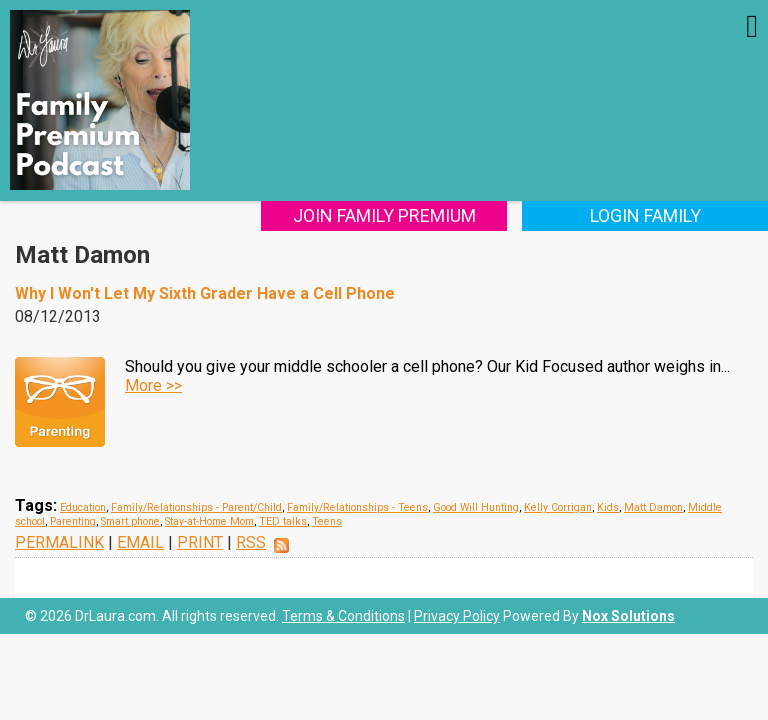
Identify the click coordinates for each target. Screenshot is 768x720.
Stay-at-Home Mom (209, 521)
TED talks (283, 521)
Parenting (73, 521)
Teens (327, 521)
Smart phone (130, 521)
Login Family (645, 215)
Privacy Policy (457, 616)
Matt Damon (653, 507)
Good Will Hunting (476, 507)
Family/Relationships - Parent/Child (196, 507)
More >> (153, 385)
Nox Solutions (628, 616)
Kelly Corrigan (558, 507)
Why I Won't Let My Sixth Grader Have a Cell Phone (205, 293)
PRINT (200, 542)
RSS (251, 542)
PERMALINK (59, 542)
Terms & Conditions (343, 616)
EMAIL (140, 542)
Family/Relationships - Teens (357, 507)
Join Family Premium (384, 215)
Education (83, 507)
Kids (608, 507)
